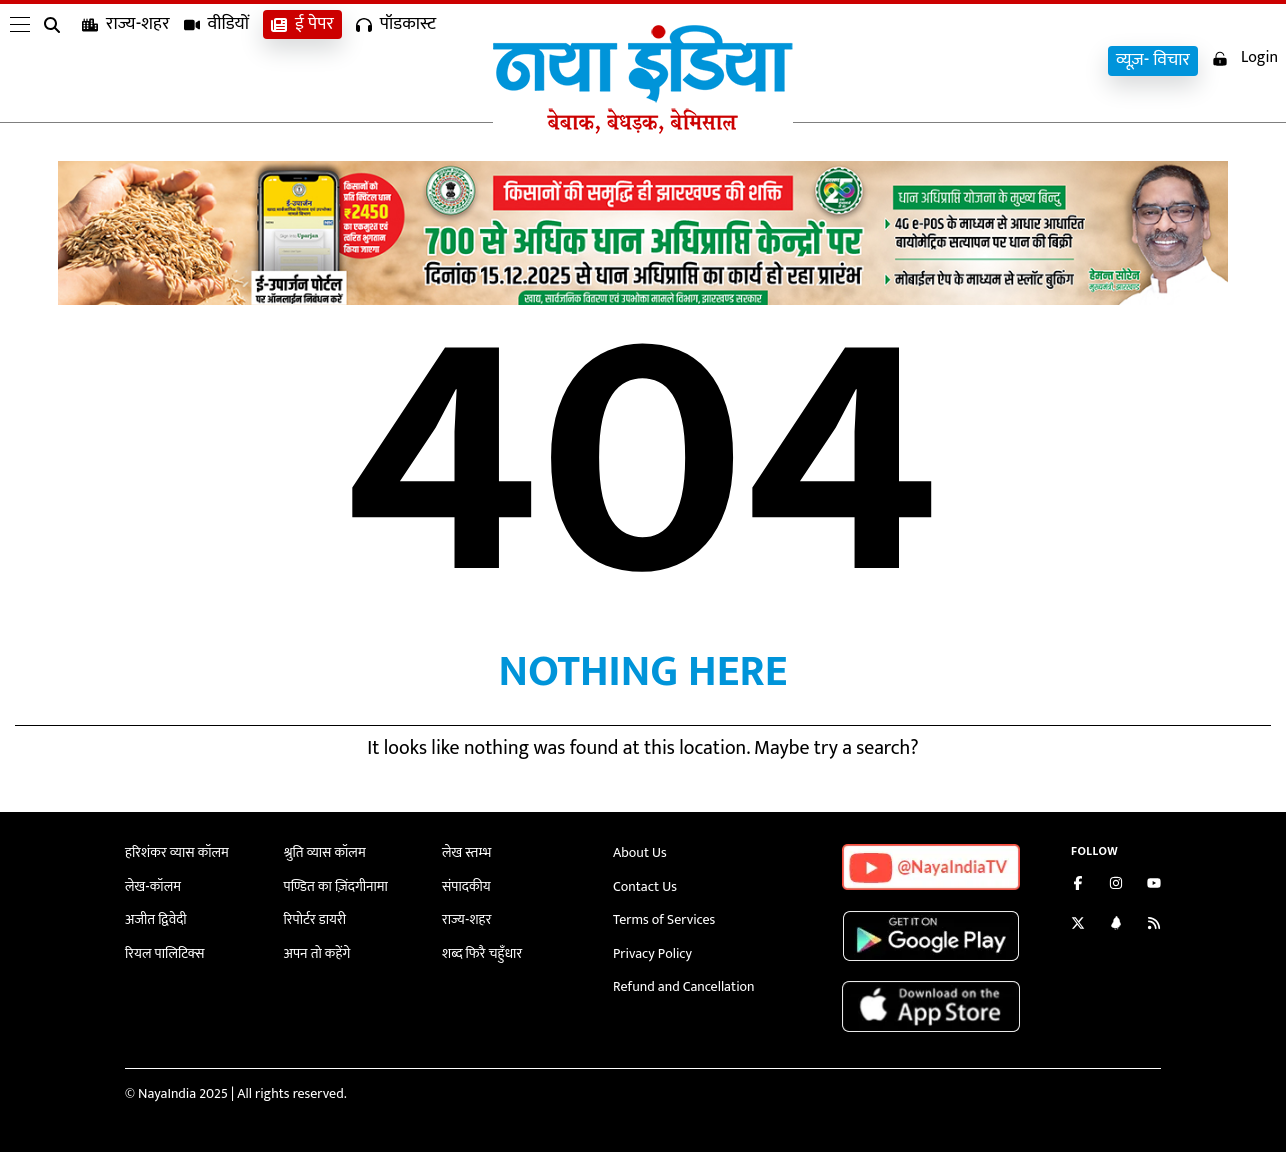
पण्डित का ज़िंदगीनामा (336, 886)
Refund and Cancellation (684, 986)
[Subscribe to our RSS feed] (1154, 925)
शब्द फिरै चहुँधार (482, 953)
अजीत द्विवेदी (156, 919)
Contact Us (645, 886)
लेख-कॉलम (153, 886)
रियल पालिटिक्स (165, 953)
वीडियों (217, 60)
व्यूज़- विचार (1153, 60)
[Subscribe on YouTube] (1154, 885)
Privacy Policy (652, 953)
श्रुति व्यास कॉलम (325, 852)
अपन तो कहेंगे (317, 953)
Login (1245, 58)
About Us (640, 852)
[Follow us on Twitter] (1078, 925)
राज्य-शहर (126, 60)
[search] (56, 62)
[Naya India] (643, 129)
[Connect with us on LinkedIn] (1116, 925)
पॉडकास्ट (396, 60)
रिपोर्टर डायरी (315, 919)
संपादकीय (466, 886)
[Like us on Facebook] (1078, 885)
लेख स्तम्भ (466, 852)
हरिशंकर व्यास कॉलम (177, 852)
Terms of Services (664, 919)
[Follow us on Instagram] (1116, 885)
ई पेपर (302, 60)
